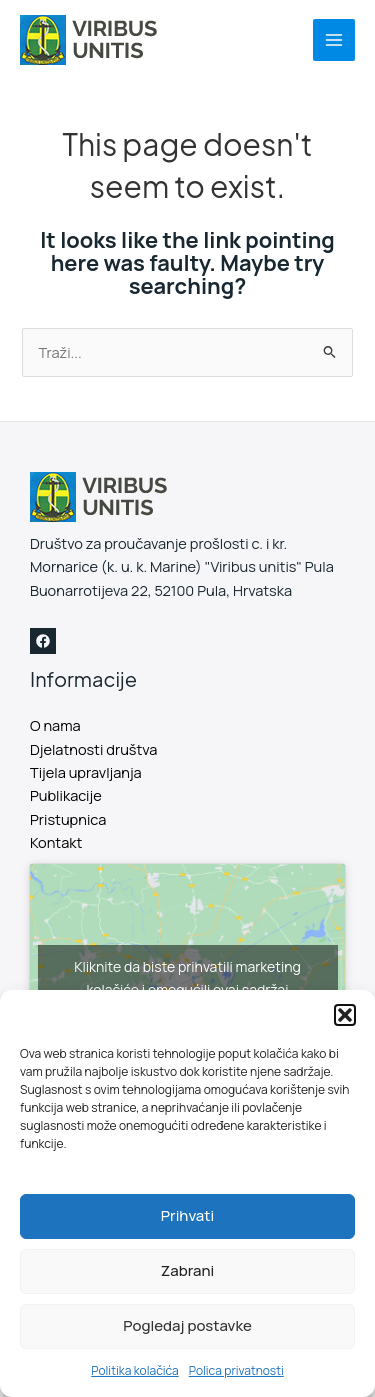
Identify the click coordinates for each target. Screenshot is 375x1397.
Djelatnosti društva (93, 749)
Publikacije (66, 795)
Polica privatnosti (236, 1370)
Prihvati (187, 1215)
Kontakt (56, 842)
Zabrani (187, 1270)
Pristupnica (68, 819)
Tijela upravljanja (86, 772)
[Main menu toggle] (334, 40)
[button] (345, 1015)
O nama (55, 725)
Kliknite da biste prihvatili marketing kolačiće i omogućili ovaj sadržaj (187, 978)
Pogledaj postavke (187, 1325)
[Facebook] (43, 641)
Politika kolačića (134, 1370)
